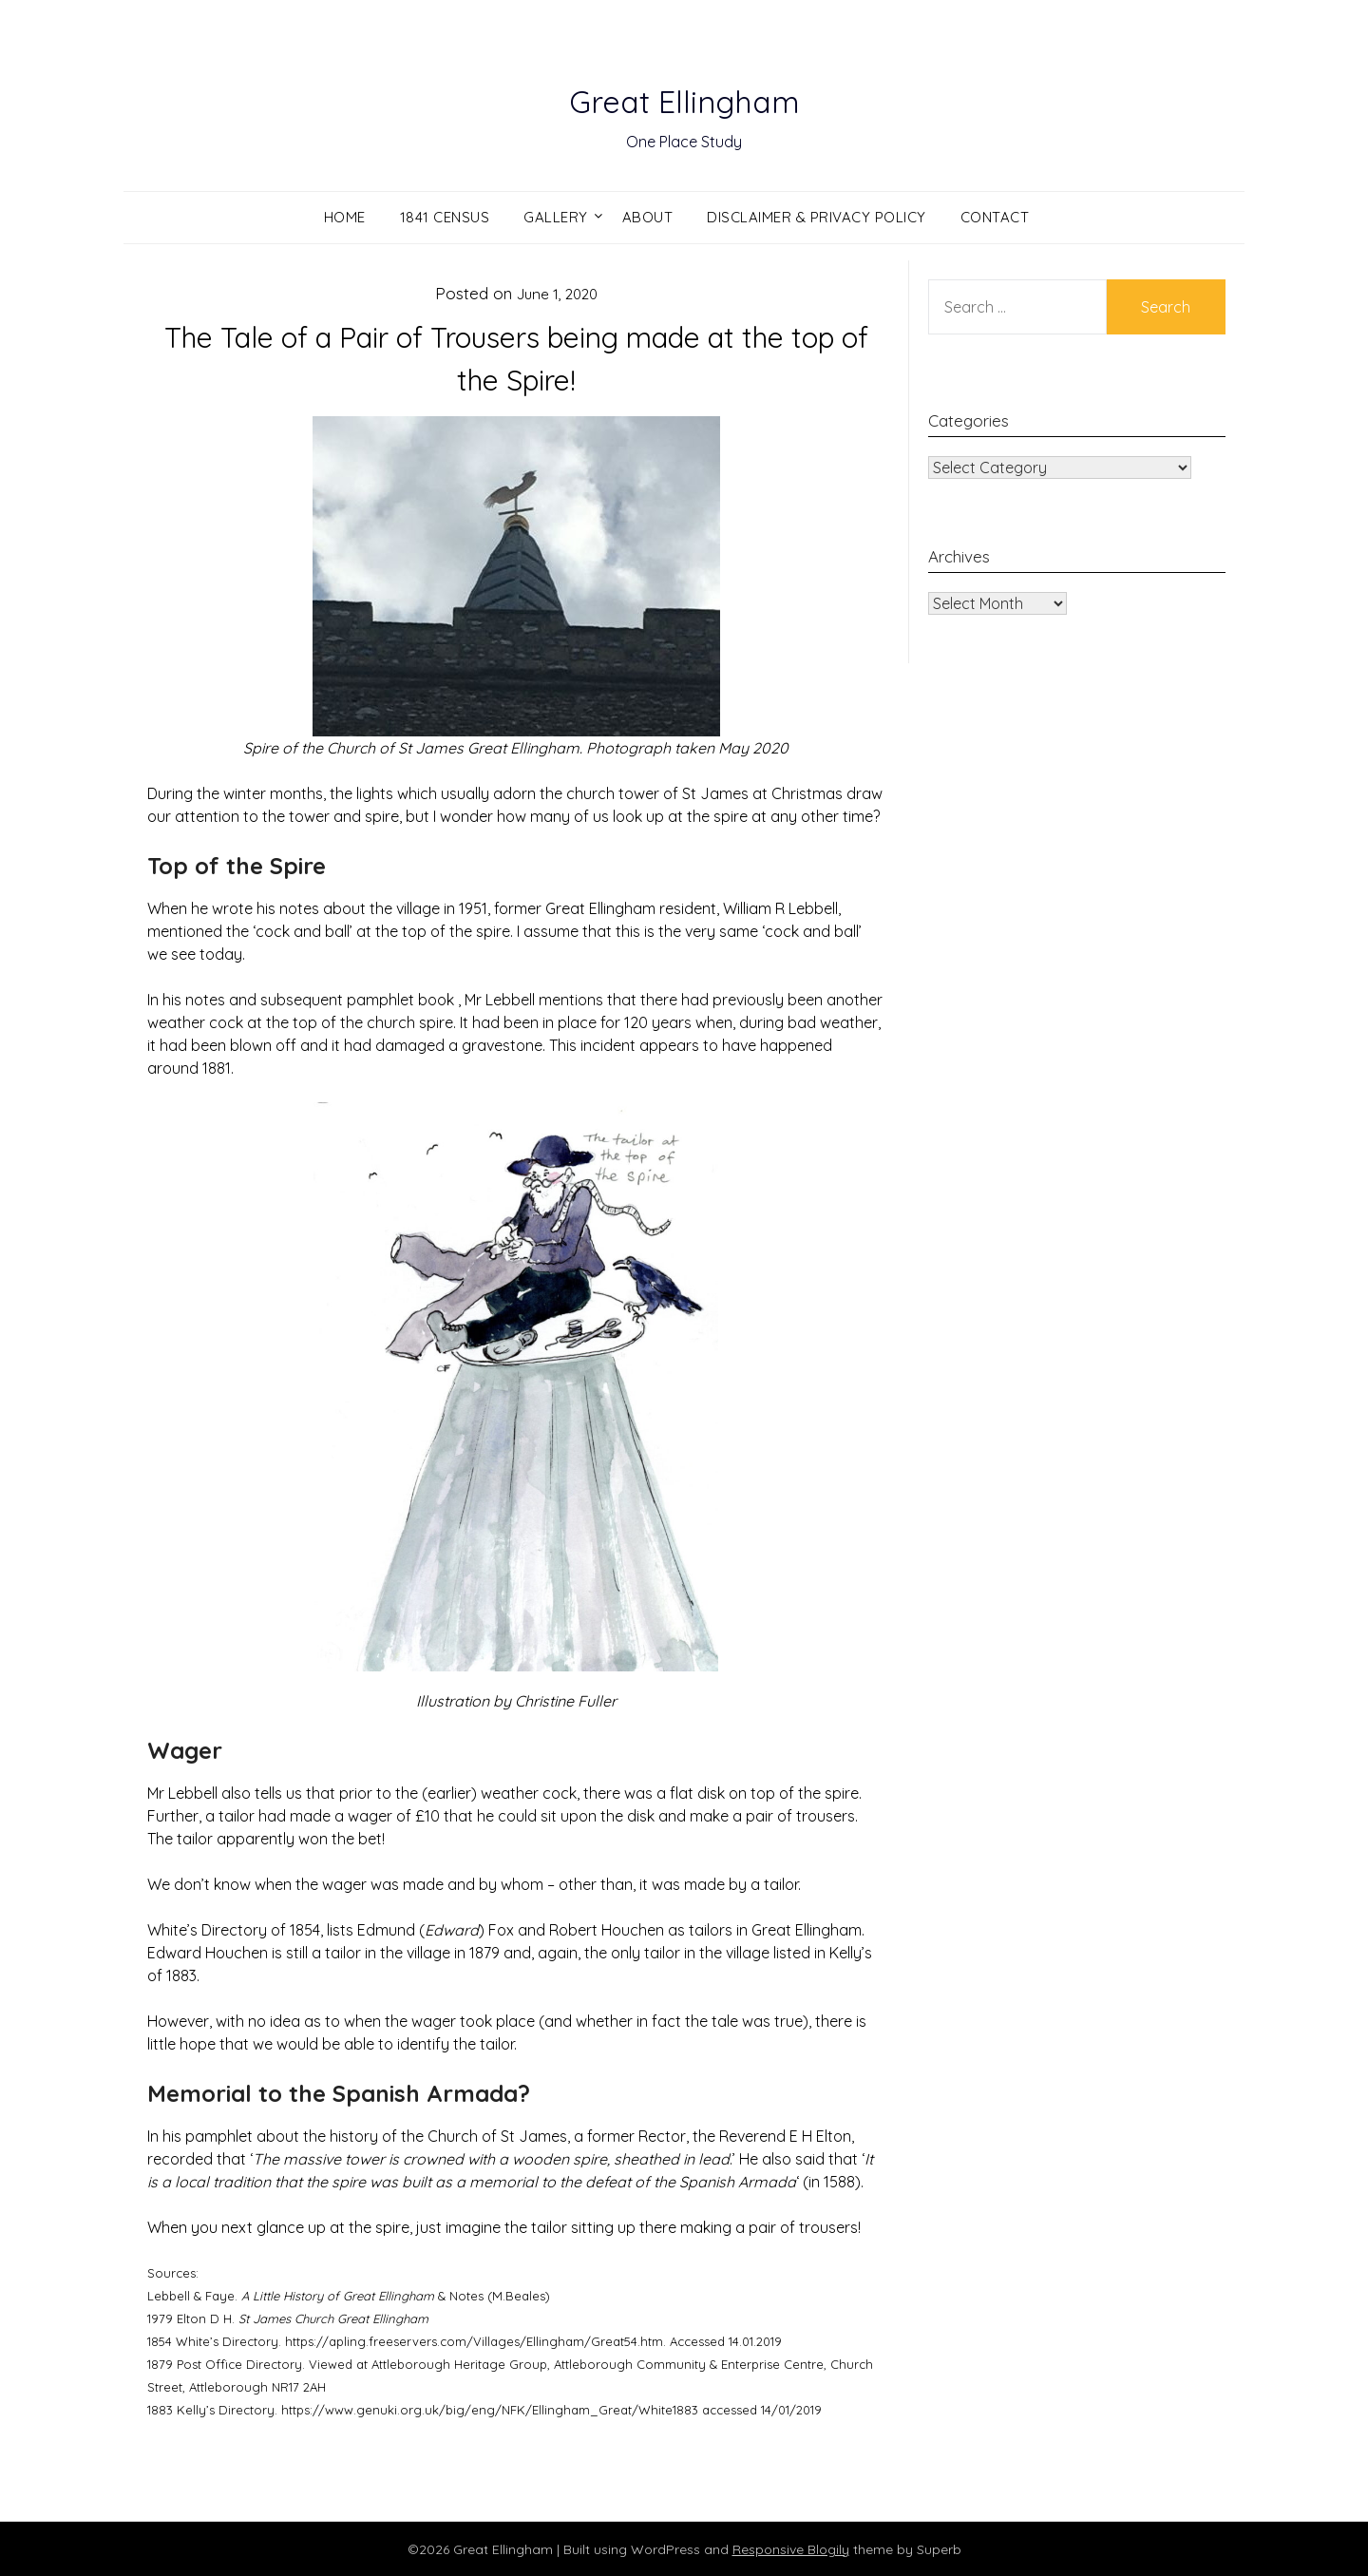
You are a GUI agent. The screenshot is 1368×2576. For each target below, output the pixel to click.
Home (345, 217)
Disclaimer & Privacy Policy (816, 217)
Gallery (555, 217)
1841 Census (445, 217)
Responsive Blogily (790, 2548)
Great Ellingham (684, 95)
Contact (995, 217)
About (648, 217)
